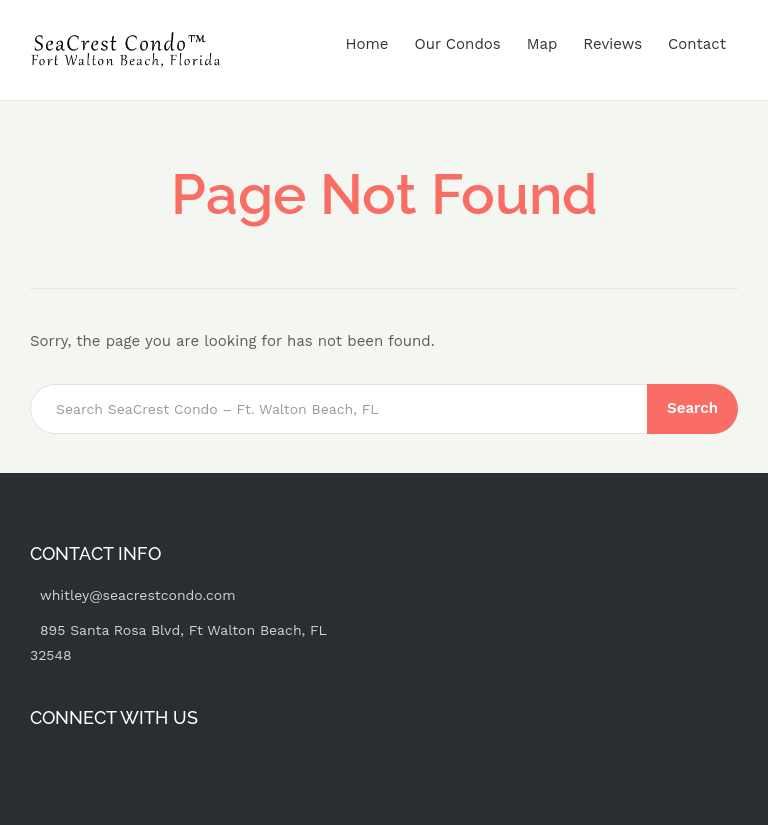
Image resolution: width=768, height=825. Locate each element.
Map (542, 44)
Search (692, 408)
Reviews (612, 44)
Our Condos (457, 44)
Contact (697, 44)
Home (367, 44)
